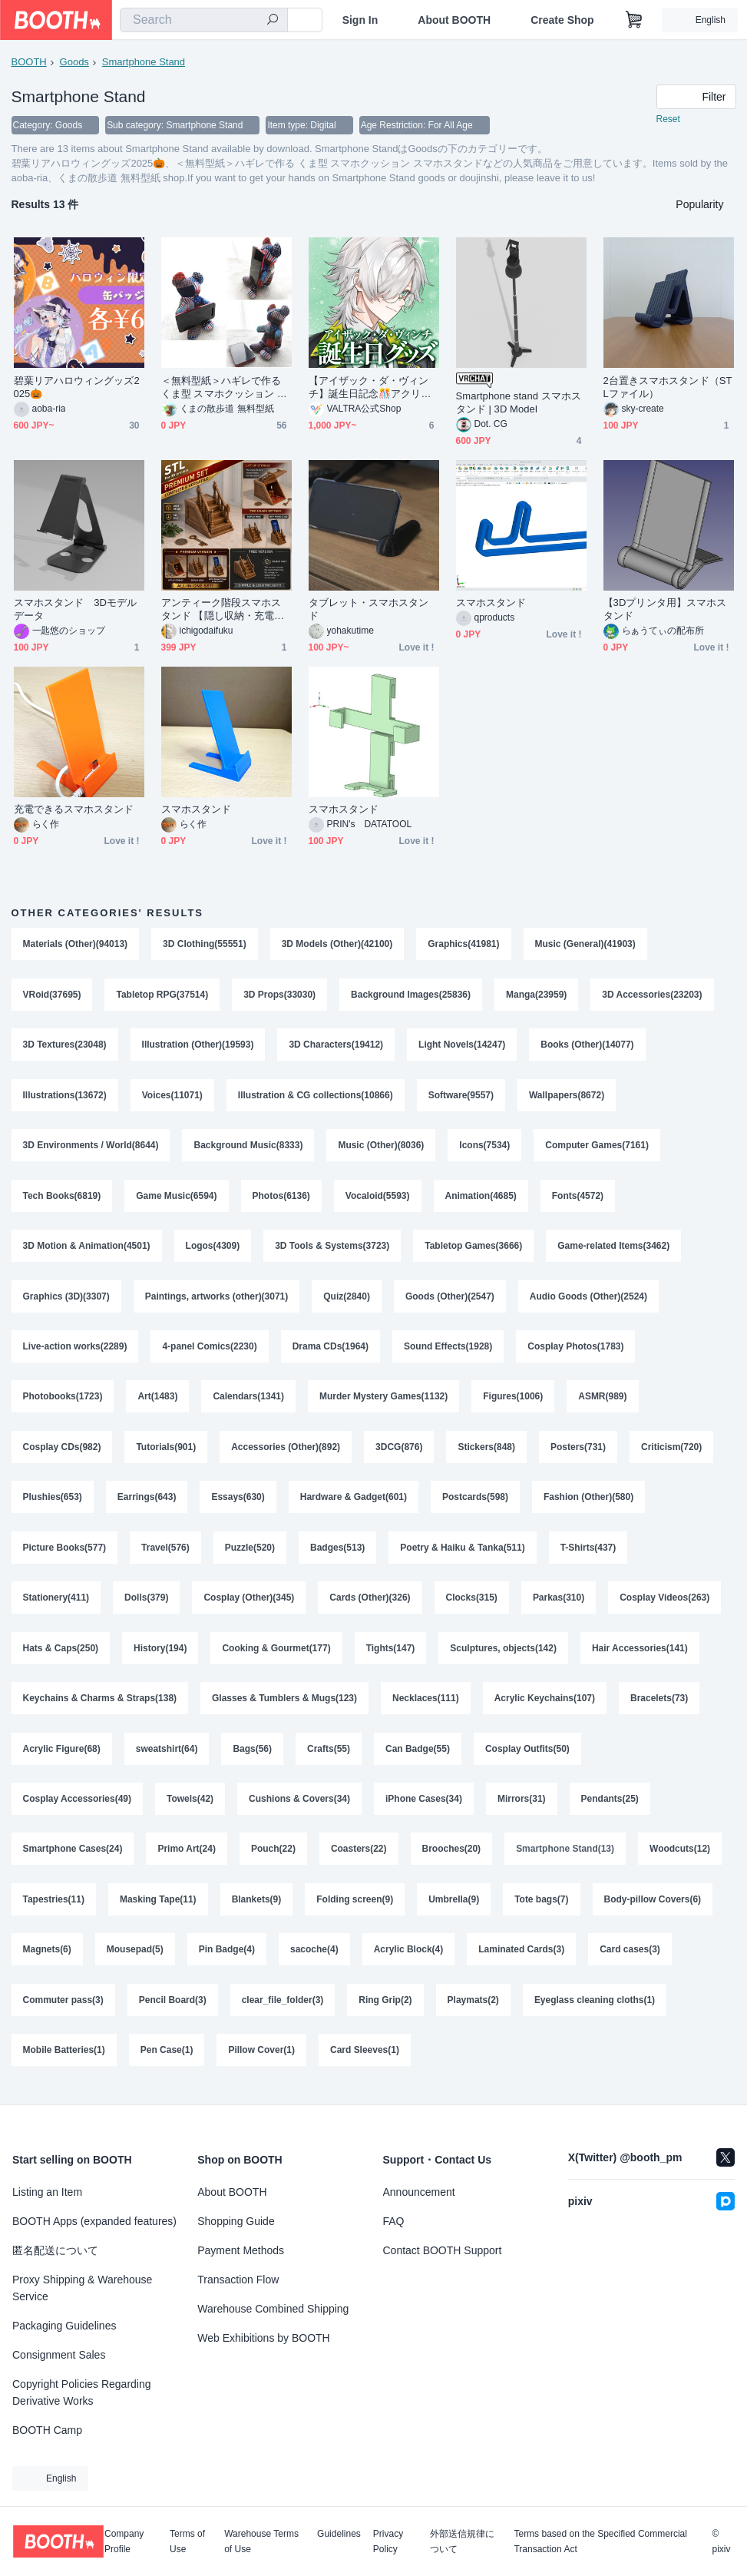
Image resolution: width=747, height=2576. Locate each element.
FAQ (394, 2221)
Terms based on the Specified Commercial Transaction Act (600, 2541)
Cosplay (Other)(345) (249, 1603)
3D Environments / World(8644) (91, 1147)
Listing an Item (47, 2192)
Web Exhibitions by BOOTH (263, 2338)
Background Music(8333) (248, 1147)
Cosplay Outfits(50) (527, 1755)
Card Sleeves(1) (364, 2060)
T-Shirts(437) (588, 1553)
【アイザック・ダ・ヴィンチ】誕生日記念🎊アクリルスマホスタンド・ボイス (370, 388)
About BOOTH (454, 20)
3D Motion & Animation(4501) (86, 1248)
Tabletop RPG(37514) (163, 995)
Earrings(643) (147, 1502)
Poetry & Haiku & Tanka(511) (463, 1553)
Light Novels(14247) (461, 1046)
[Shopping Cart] (634, 20)
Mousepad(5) (135, 1958)
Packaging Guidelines (64, 2325)
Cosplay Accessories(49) (77, 1806)
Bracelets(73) (660, 1705)
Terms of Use (187, 2541)
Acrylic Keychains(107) (544, 1705)
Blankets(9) (257, 1907)
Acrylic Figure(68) (62, 1755)
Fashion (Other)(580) (588, 1502)
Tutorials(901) (167, 1451)
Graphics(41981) (464, 944)
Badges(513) (337, 1553)
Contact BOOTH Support (442, 2250)
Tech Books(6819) (62, 1198)
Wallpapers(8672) (566, 1096)
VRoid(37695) (52, 995)
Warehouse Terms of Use (261, 2541)
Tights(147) (390, 1654)
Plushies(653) (52, 1502)
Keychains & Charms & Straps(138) (100, 1705)
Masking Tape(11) (158, 1907)
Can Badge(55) (417, 1755)
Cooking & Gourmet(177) (277, 1654)
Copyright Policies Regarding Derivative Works (81, 2392)
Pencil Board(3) (173, 2009)
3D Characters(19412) (336, 1046)
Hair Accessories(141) (640, 1654)
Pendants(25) (610, 1806)
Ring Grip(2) (385, 2009)
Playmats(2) (473, 2009)
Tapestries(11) (53, 1907)
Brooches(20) (451, 1857)
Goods (74, 62)
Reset (668, 119)
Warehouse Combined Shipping (273, 2309)
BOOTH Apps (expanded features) (94, 2221)
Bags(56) (253, 1755)
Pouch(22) (273, 1857)
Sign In (360, 20)
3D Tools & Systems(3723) (332, 1248)
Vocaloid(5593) (377, 1198)
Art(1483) (158, 1401)
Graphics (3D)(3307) (66, 1299)
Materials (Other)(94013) (75, 944)
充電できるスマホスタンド (74, 810)
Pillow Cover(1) (262, 2060)
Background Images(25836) (411, 995)
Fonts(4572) (577, 1198)
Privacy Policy (388, 2541)
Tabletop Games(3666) (474, 1248)
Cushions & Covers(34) (299, 1806)
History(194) (160, 1654)
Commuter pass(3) (63, 2009)
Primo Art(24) (187, 1857)
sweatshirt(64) (167, 1755)
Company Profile (124, 2541)
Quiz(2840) (347, 1299)
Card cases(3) (630, 1958)
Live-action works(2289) (75, 1350)
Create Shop (562, 20)
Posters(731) (578, 1451)
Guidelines (339, 2534)
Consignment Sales (58, 2355)
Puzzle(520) (250, 1553)
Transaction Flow (238, 2279)
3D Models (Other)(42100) (337, 944)
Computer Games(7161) (597, 1147)
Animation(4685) (481, 1198)
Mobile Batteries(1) (64, 2060)
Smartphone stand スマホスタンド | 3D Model (519, 403)
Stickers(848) (487, 1451)
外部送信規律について (462, 2541)
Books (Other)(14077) (587, 1046)
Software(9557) (461, 1096)
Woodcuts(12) (680, 1857)
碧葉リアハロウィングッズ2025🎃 (77, 388)
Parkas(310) (558, 1603)
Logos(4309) (213, 1248)
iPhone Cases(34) (423, 1806)
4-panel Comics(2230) (210, 1350)
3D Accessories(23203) (652, 995)
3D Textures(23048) (65, 1046)
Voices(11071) (172, 1096)
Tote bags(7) (542, 1907)
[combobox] (204, 20)
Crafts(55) (328, 1755)
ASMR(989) (603, 1401)
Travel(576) (165, 1553)
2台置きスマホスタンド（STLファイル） (667, 388)
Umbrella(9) (454, 1907)
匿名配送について (55, 2250)
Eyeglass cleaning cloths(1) (594, 2009)
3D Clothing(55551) (204, 944)
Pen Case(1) (166, 2060)
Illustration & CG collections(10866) (315, 1096)
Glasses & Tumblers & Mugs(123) (284, 1705)
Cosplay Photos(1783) (576, 1350)
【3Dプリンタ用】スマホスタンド (665, 610)
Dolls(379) (146, 1603)
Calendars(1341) (249, 1401)
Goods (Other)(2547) (449, 1299)
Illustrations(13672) (65, 1096)
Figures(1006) (514, 1401)
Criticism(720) (672, 1451)
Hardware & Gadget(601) (353, 1502)
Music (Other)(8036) (382, 1147)
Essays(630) (238, 1502)
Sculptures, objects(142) (504, 1654)
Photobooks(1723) (63, 1401)
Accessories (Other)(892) (285, 1451)
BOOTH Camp (47, 2430)
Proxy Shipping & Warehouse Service (82, 2288)
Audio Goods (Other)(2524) (588, 1299)
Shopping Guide (235, 2221)
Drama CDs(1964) (331, 1350)
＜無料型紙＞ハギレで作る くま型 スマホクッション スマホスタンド (224, 388)
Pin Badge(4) (227, 1958)
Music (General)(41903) (585, 944)
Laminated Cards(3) (522, 1958)
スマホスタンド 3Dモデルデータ (75, 610)
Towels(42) (190, 1806)
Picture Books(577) (65, 1553)
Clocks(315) (471, 1603)
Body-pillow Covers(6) (653, 1907)
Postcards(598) (475, 1502)
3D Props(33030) (279, 995)
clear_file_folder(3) (283, 2009)
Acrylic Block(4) (409, 1958)
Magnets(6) (47, 1958)
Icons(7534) (485, 1147)
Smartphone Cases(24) (73, 1857)
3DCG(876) (398, 1451)
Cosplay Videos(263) (665, 1603)
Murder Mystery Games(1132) (383, 1401)
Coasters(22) (359, 1857)
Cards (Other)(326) (370, 1603)
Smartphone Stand (143, 62)
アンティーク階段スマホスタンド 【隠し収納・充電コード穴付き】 (223, 610)
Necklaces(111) (425, 1705)
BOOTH (29, 62)
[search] (272, 20)
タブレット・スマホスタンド (369, 610)
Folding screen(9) (354, 1907)
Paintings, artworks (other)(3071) (217, 1299)
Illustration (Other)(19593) (198, 1046)
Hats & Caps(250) (61, 1654)
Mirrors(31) (521, 1806)
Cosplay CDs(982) (62, 1451)
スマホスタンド (491, 603)
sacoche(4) (314, 1958)
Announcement (419, 2192)
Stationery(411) (56, 1603)
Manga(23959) (536, 995)
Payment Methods (240, 2250)
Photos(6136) (281, 1198)
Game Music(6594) (176, 1198)
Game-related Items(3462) (614, 1248)
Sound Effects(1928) (448, 1350)
